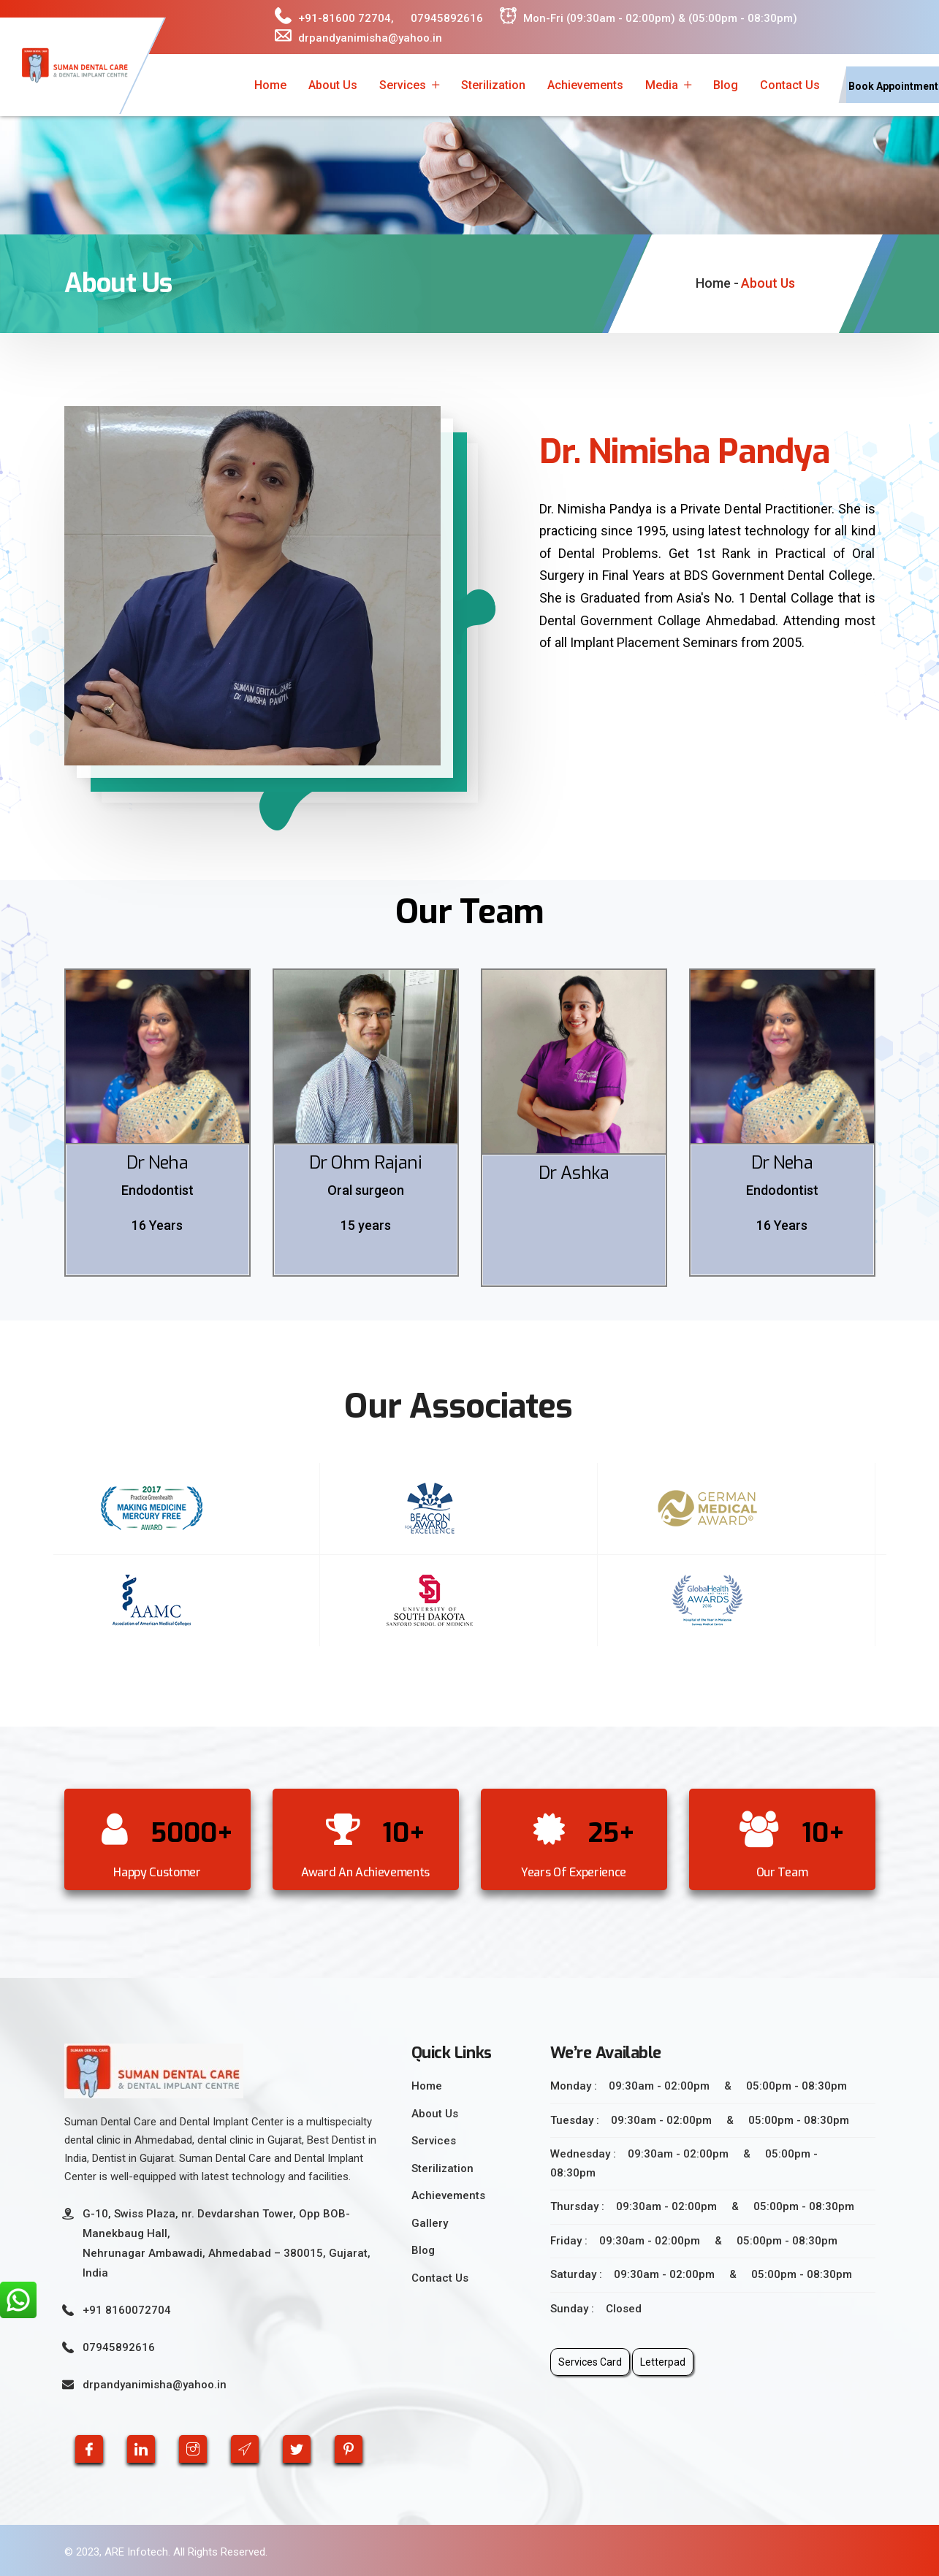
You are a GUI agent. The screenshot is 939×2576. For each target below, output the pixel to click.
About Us (332, 85)
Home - (717, 283)
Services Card (590, 2362)
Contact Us (790, 85)
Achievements (585, 85)
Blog (725, 85)
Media (661, 85)
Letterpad (662, 2362)
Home (270, 85)
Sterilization (493, 85)
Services (402, 85)
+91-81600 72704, (334, 16)
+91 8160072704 (127, 2310)
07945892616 (447, 18)
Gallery (429, 2223)
